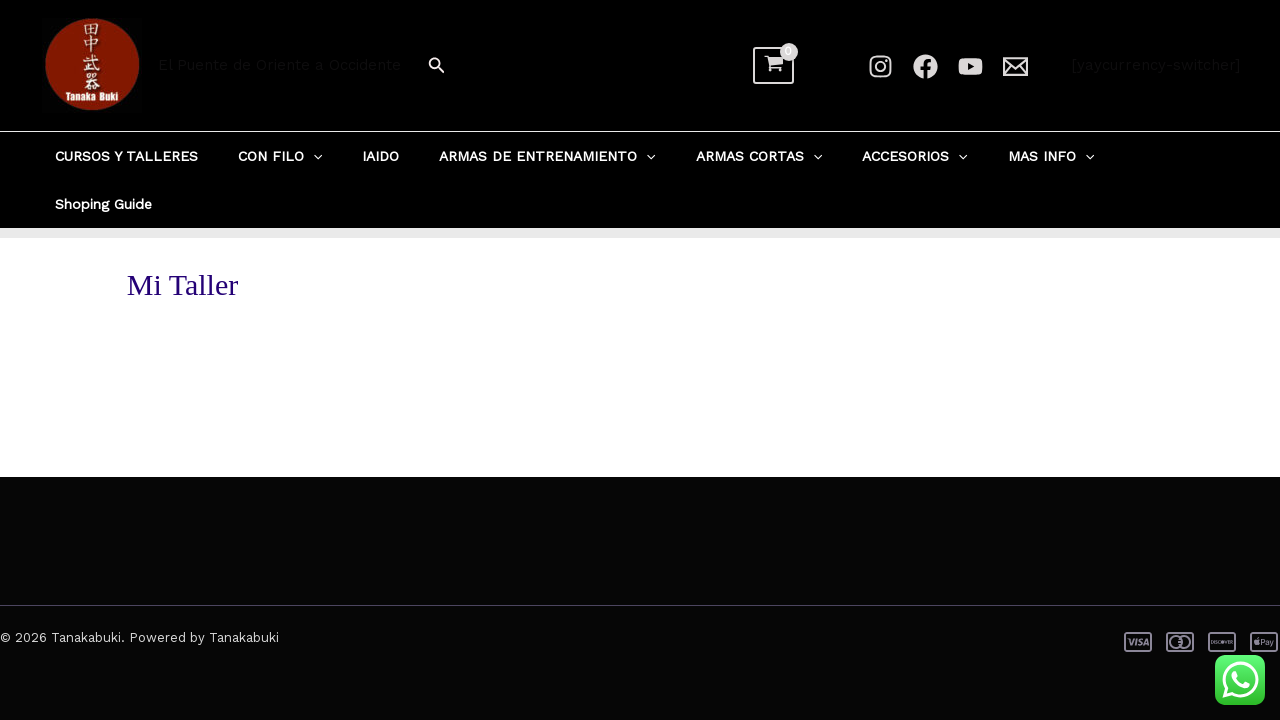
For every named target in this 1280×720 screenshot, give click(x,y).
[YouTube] (970, 66)
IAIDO (395, 156)
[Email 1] (1015, 66)
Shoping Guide (1137, 156)
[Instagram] (880, 66)
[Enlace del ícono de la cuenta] (839, 66)
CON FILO (307, 156)
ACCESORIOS (893, 156)
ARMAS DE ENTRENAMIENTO (550, 156)
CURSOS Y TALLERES (165, 156)
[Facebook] (925, 66)
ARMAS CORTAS (750, 156)
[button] (437, 65)
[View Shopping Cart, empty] (773, 66)
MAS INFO (1018, 156)
